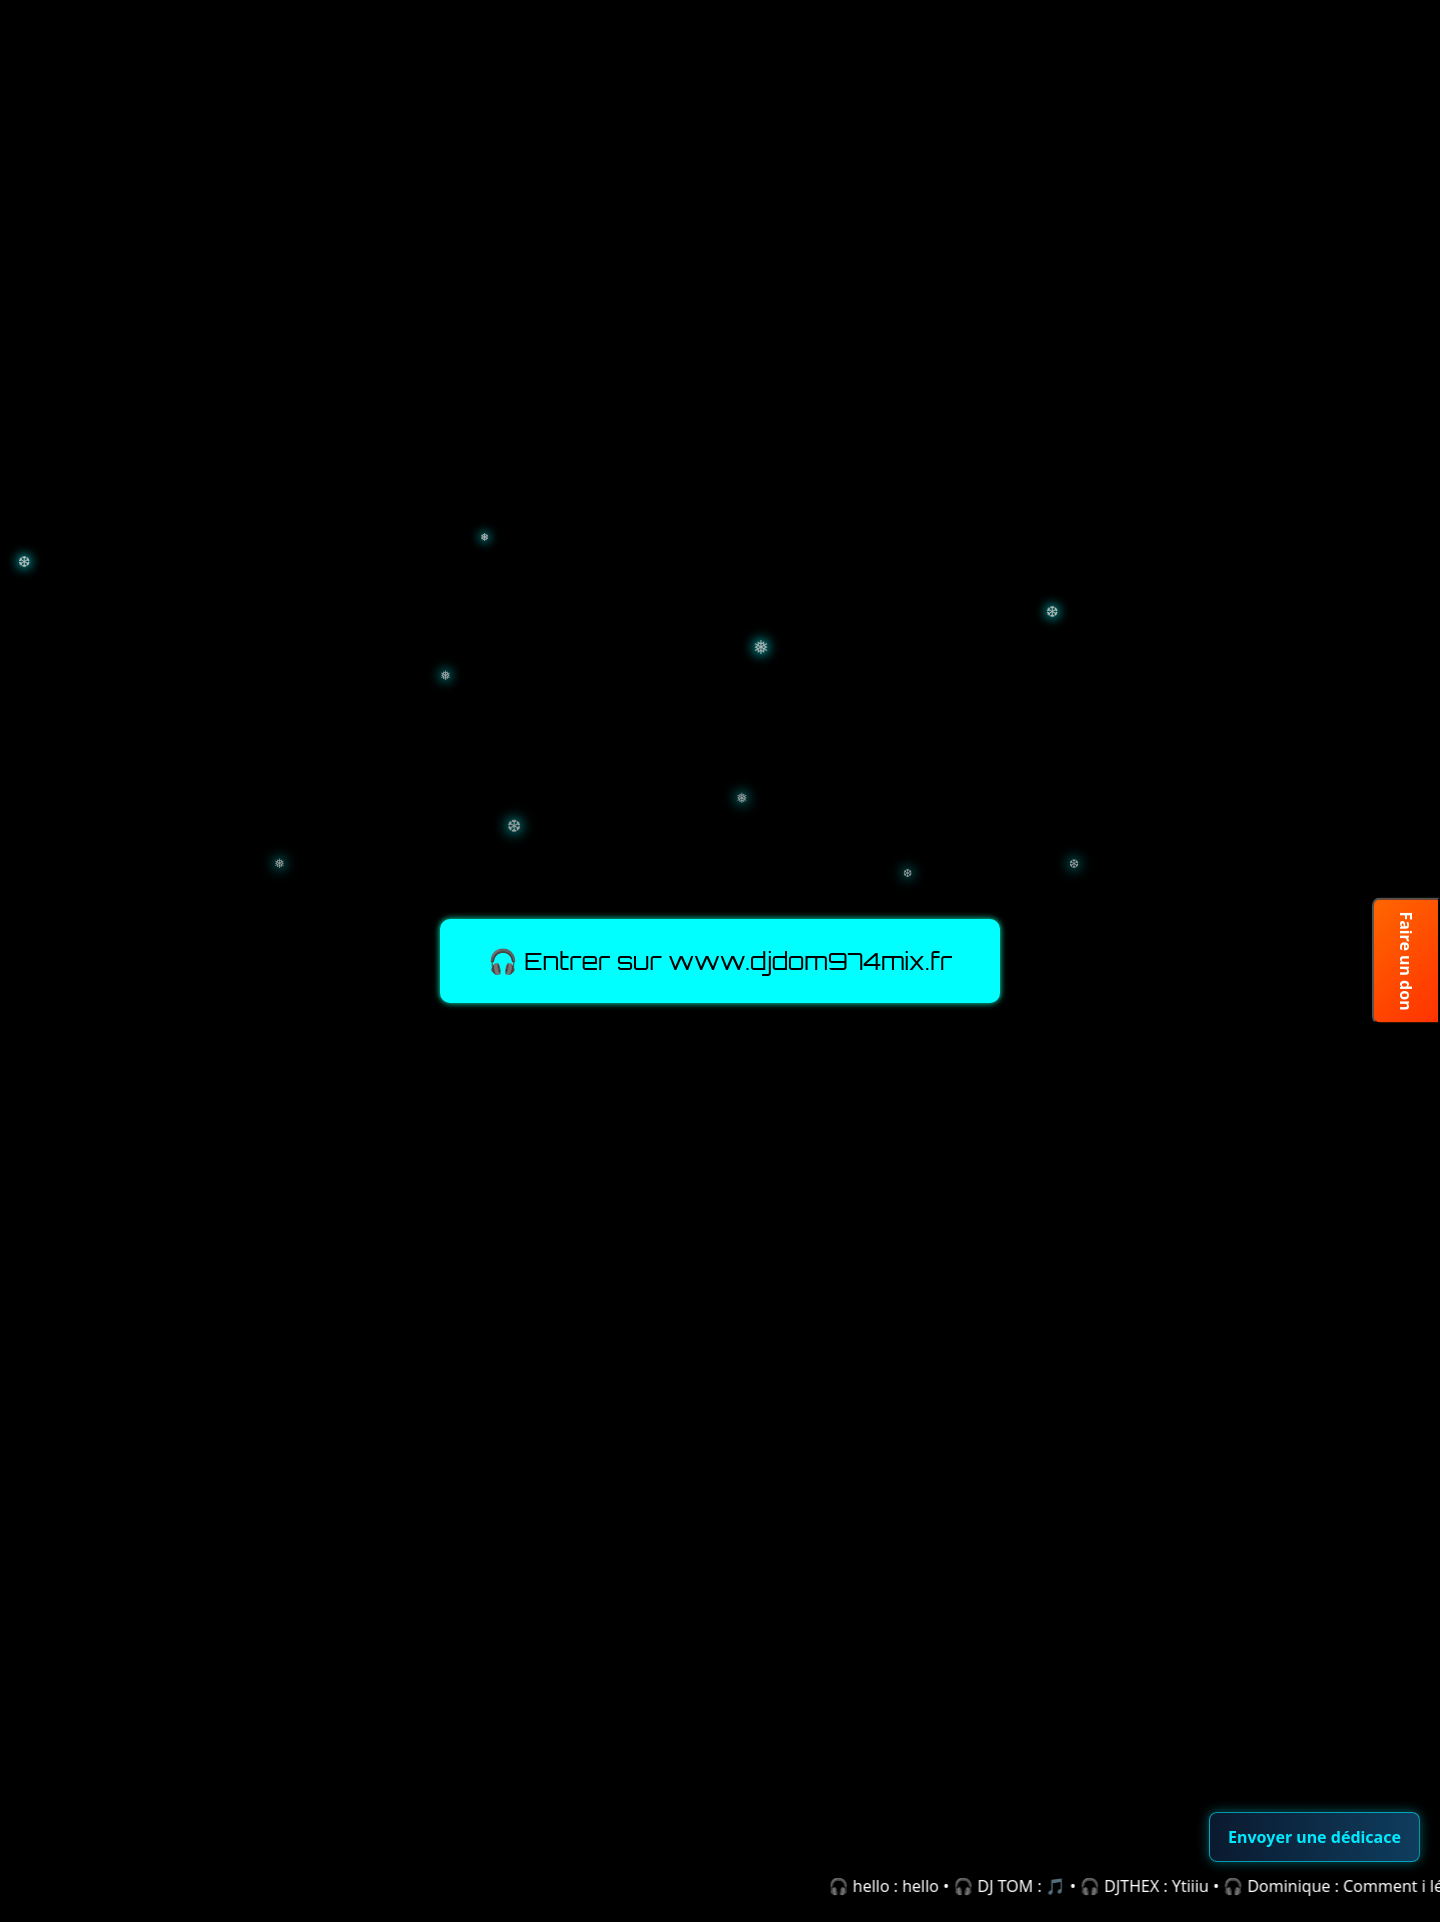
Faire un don (1406, 960)
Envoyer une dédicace (1314, 1837)
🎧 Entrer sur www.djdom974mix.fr (720, 961)
